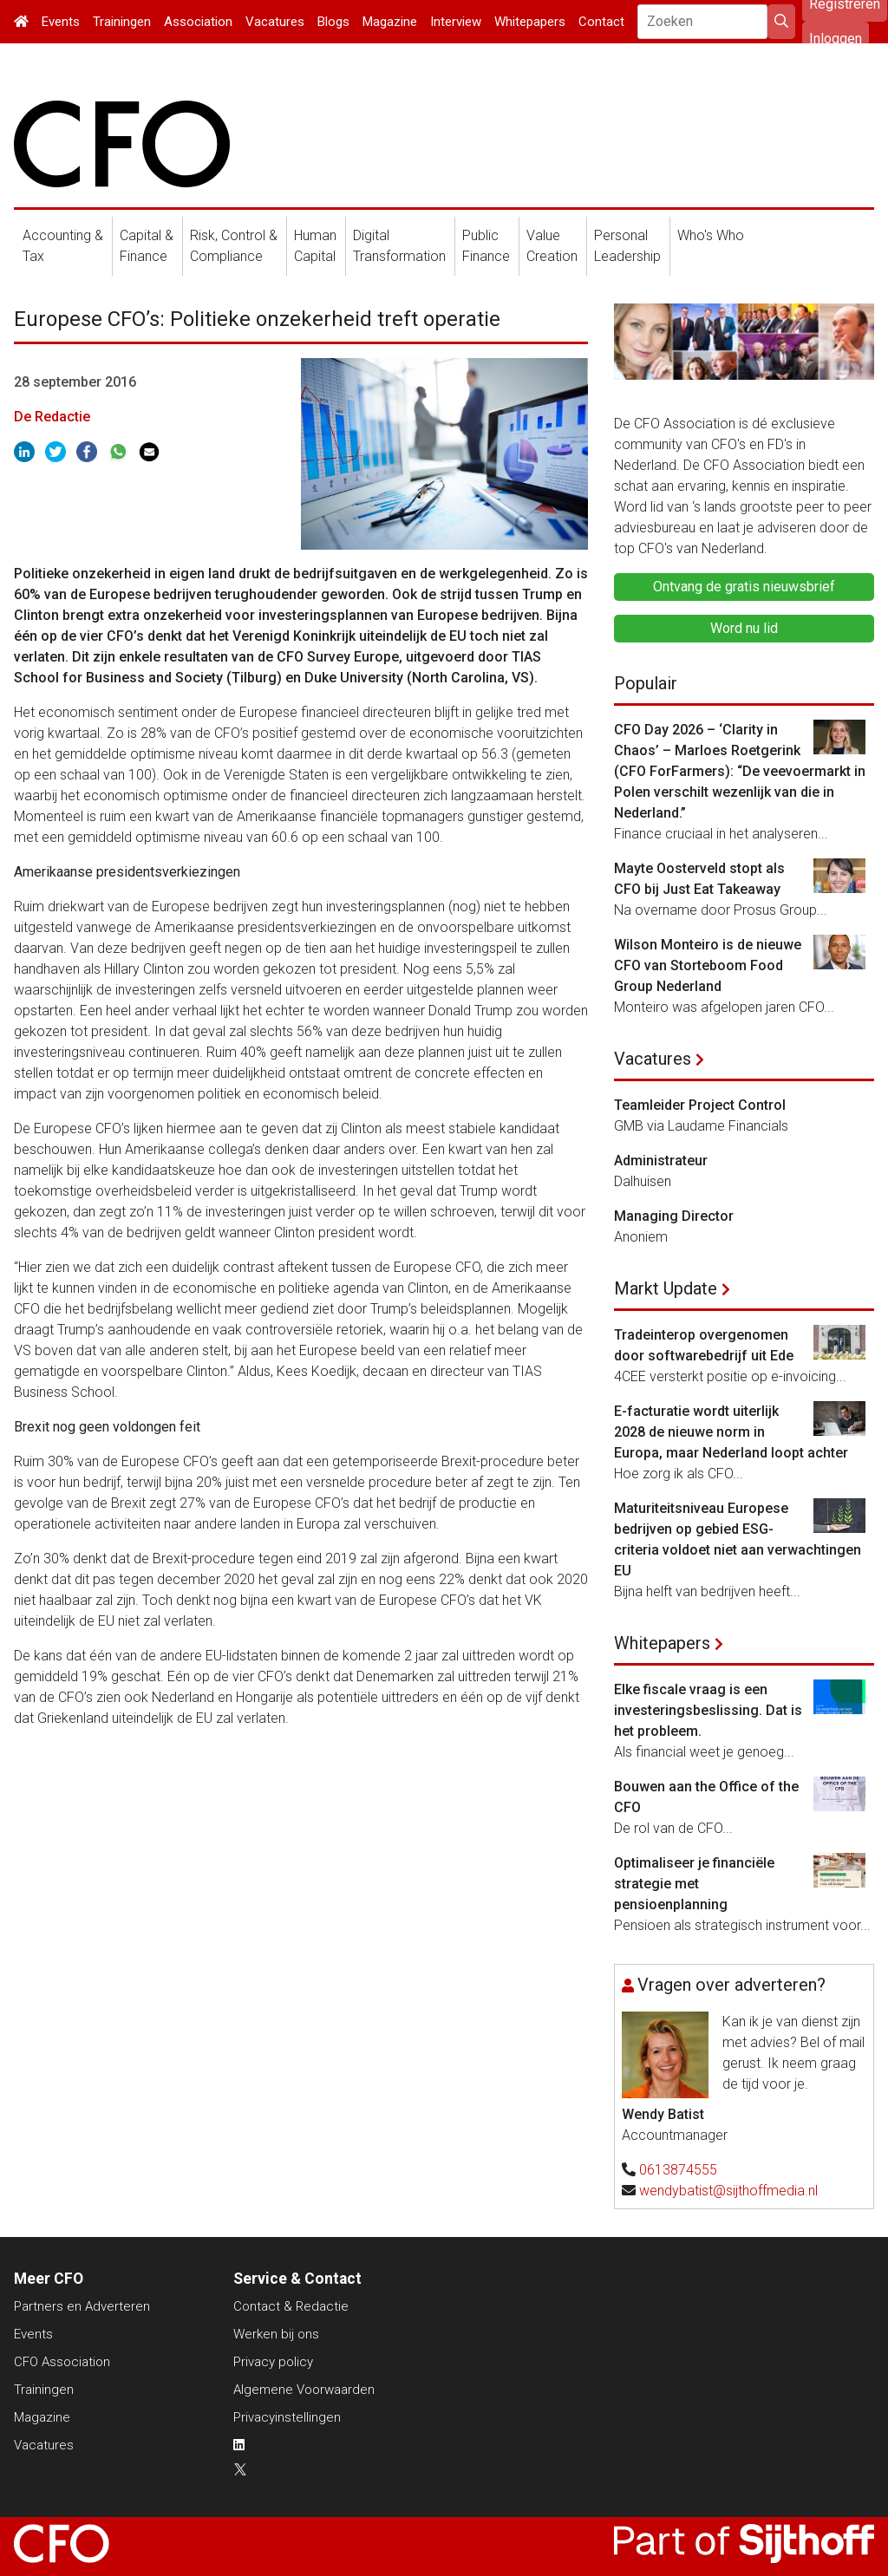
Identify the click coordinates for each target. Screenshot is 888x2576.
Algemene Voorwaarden (304, 2389)
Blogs (333, 21)
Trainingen (122, 21)
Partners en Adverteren (82, 2306)
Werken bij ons (276, 2334)
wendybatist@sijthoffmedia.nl (728, 2190)
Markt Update (665, 1288)
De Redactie (52, 416)
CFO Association (62, 2362)
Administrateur (661, 1160)
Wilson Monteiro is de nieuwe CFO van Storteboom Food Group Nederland (707, 965)
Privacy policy (273, 2362)
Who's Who (710, 235)
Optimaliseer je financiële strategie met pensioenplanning (694, 1884)
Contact (601, 21)
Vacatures (274, 21)
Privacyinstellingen (287, 2417)
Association (198, 21)
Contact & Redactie (291, 2306)
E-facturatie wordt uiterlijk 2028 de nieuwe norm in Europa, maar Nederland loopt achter (731, 1432)
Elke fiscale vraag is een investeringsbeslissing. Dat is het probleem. (708, 1710)
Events (61, 21)
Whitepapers (529, 21)
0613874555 (678, 2170)
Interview (455, 21)
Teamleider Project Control (700, 1105)
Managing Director (674, 1216)
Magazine (389, 21)
